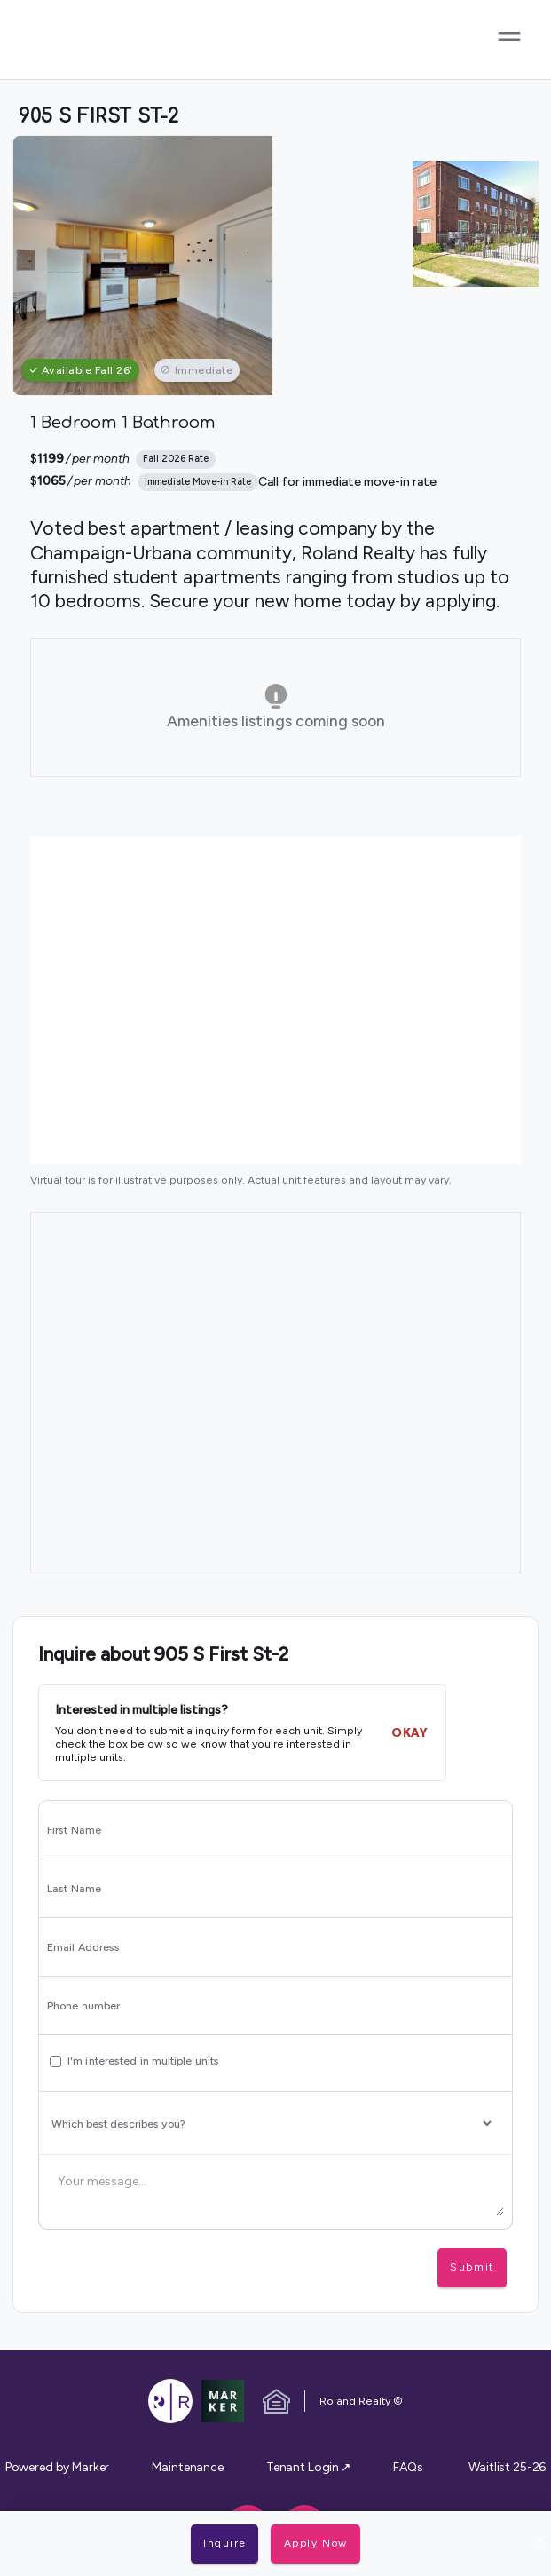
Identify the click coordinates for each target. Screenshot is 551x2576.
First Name (74, 1830)
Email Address (83, 1947)
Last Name (74, 1888)
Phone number (83, 2006)
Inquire (224, 2543)
